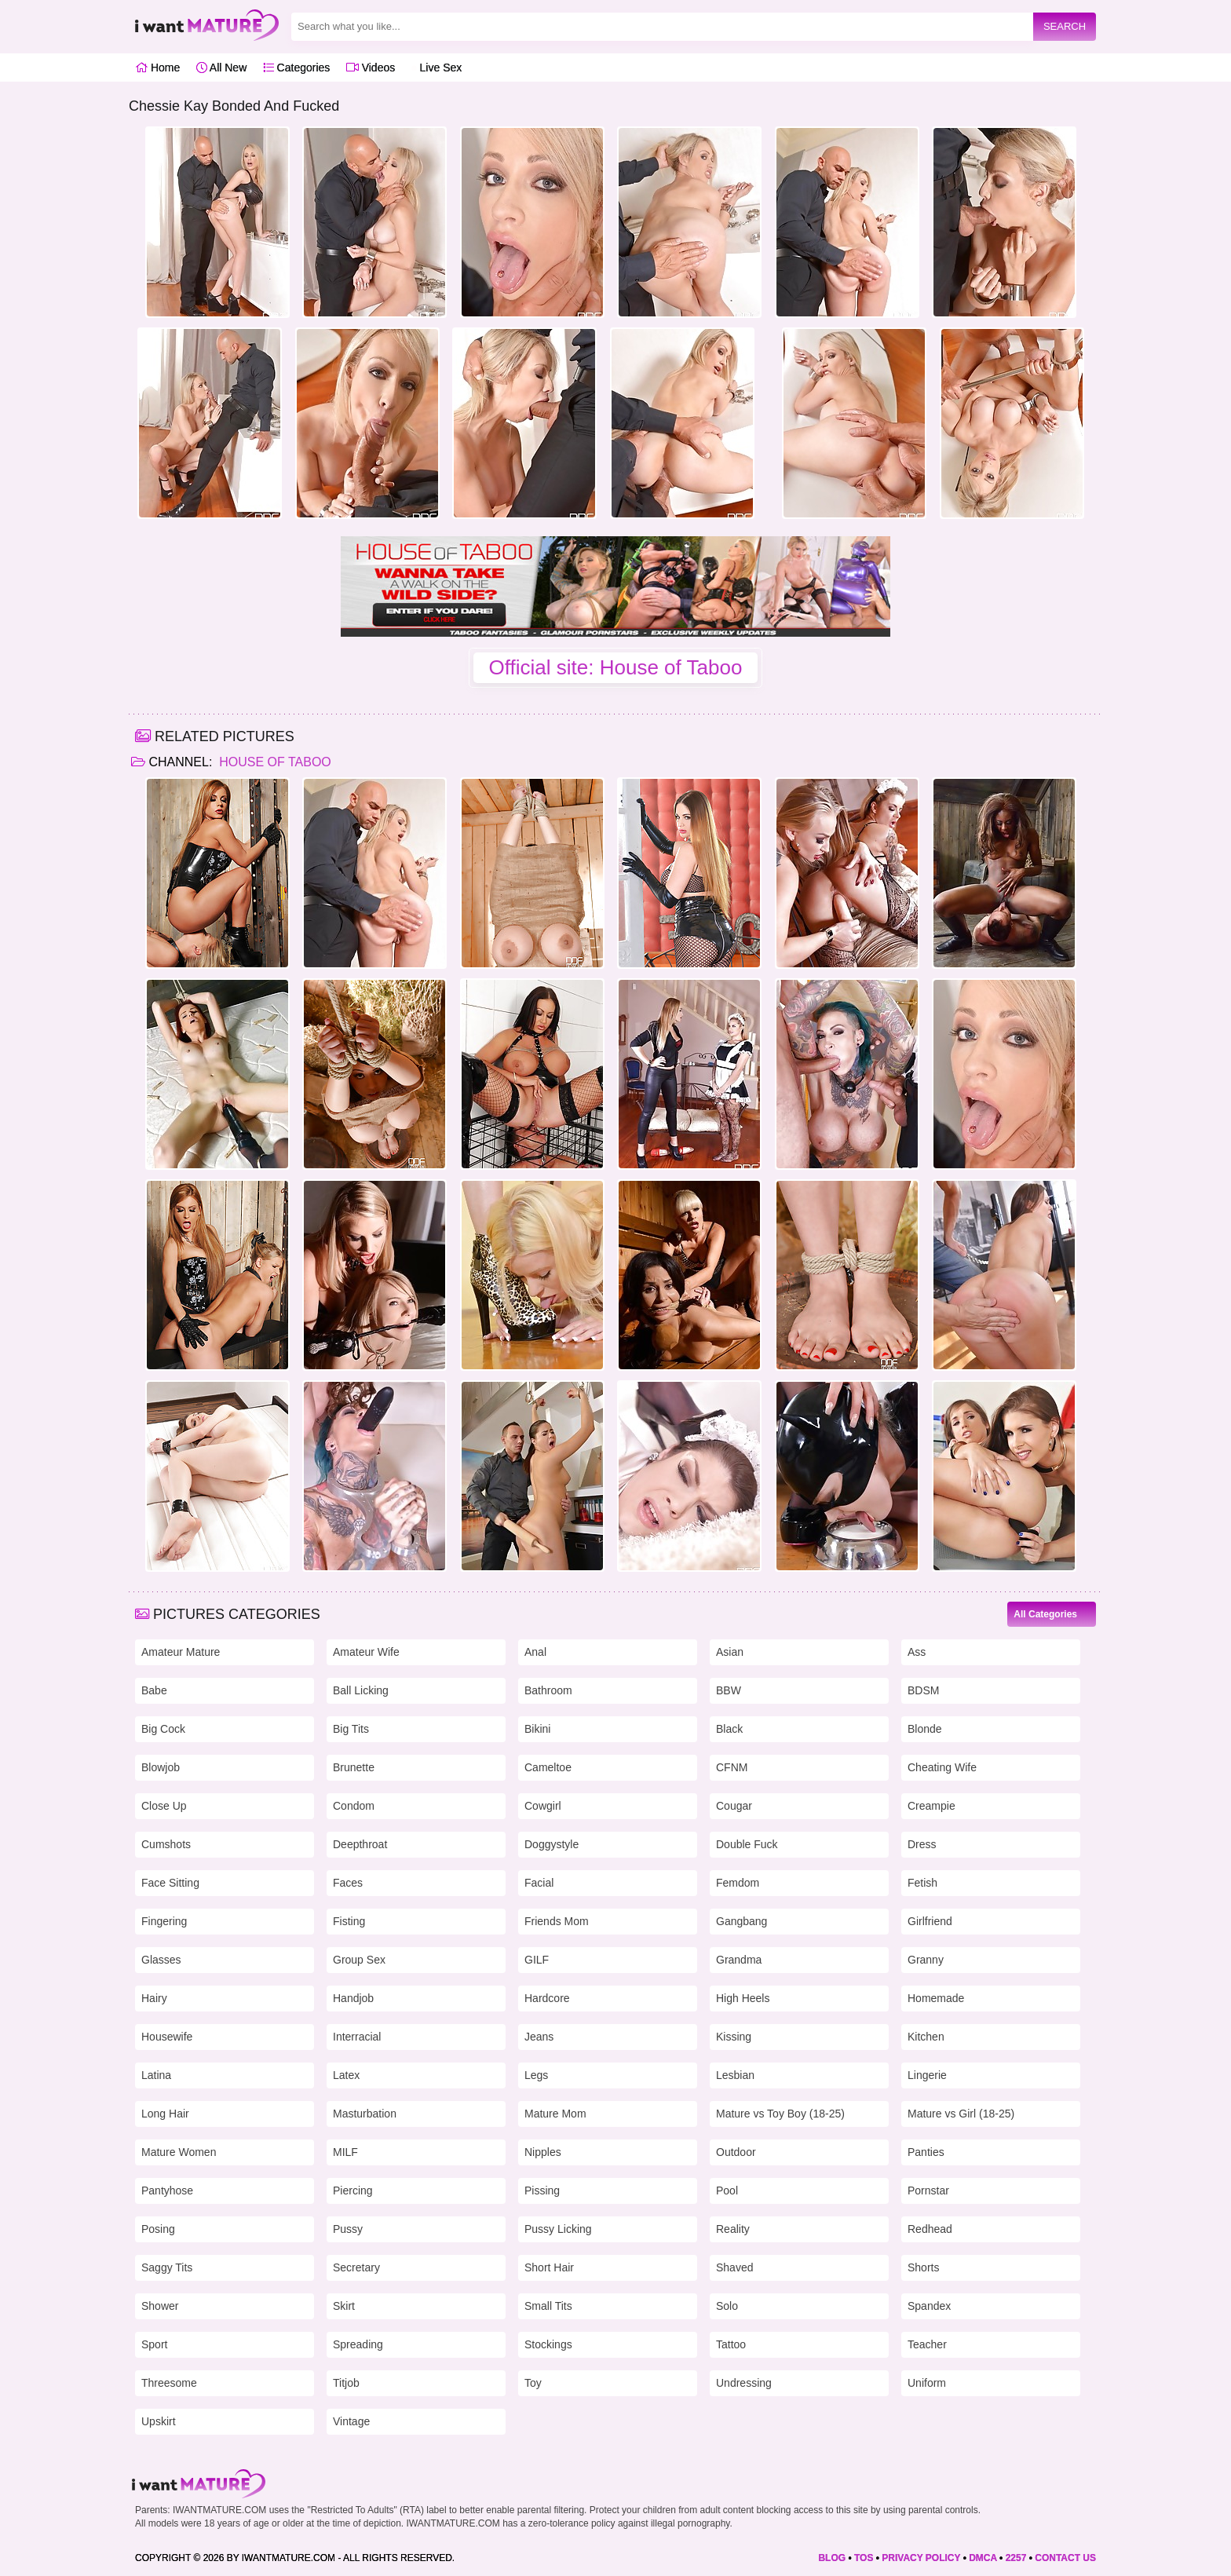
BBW (728, 1690)
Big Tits (351, 1729)
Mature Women (178, 2152)
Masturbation (364, 2113)
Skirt (344, 2306)
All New (221, 67)
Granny (926, 1959)
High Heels (742, 1998)
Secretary (356, 2267)
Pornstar (928, 2190)
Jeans (538, 2036)
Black (729, 1729)
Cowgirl (542, 1806)
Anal (535, 1652)
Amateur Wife (366, 1652)
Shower (159, 2306)
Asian (729, 1652)
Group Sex (359, 1959)
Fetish (922, 1882)
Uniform (927, 2383)
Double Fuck (747, 1844)
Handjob (353, 1998)
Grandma (739, 1959)
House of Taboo (273, 762)
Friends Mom (556, 1921)
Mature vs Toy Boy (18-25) (780, 2113)
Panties (926, 2152)
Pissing (542, 2190)
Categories (297, 67)
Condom (353, 1806)
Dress (922, 1844)
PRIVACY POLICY (921, 2557)
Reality (733, 2229)
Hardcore (547, 1998)
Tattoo (731, 2344)
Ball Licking (361, 1690)
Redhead (930, 2229)
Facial (538, 1882)
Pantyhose (167, 2190)
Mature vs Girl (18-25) (961, 2113)
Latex (346, 2075)
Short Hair (549, 2267)
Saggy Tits (166, 2267)
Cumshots (166, 1844)
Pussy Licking (558, 2229)
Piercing (353, 2190)
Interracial (357, 2036)
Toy (533, 2383)
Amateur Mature (180, 1652)
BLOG (832, 2557)
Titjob (346, 2383)
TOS (863, 2557)
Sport (154, 2344)
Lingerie (927, 2075)
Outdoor (736, 2152)
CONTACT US (1065, 2557)
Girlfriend (930, 1921)
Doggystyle (551, 1844)
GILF (536, 1959)
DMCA (983, 2557)
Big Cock (163, 1729)
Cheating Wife (942, 1767)
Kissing (733, 2036)
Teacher (927, 2344)
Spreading (358, 2344)
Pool (727, 2190)
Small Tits (548, 2306)
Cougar (734, 1806)
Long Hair (165, 2113)
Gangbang (741, 1921)
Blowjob (160, 1767)
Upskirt (158, 2421)
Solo (727, 2306)
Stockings (548, 2344)
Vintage (351, 2421)
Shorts (923, 2267)
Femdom (737, 1882)
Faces (348, 1882)
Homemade (936, 1998)
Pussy (348, 2229)
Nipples (542, 2152)
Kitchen (926, 2036)
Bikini (537, 1729)
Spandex (929, 2306)
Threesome (169, 2383)
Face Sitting (170, 1882)
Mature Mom (555, 2113)
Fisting (349, 1921)
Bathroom (548, 1690)
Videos (370, 67)
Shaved (734, 2267)
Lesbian (735, 2075)
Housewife (166, 2036)
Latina (156, 2075)
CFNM (731, 1767)
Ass (917, 1652)
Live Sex (436, 67)
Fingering (164, 1921)
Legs (536, 2075)
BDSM (923, 1690)
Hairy (154, 1998)
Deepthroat (360, 1844)
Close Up (164, 1806)
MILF (345, 2152)
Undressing (744, 2383)
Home (157, 67)
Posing (158, 2229)
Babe (154, 1690)
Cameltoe (548, 1767)
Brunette (353, 1767)
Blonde (925, 1729)
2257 (1016, 2557)
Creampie (931, 1806)
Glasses (161, 1959)
